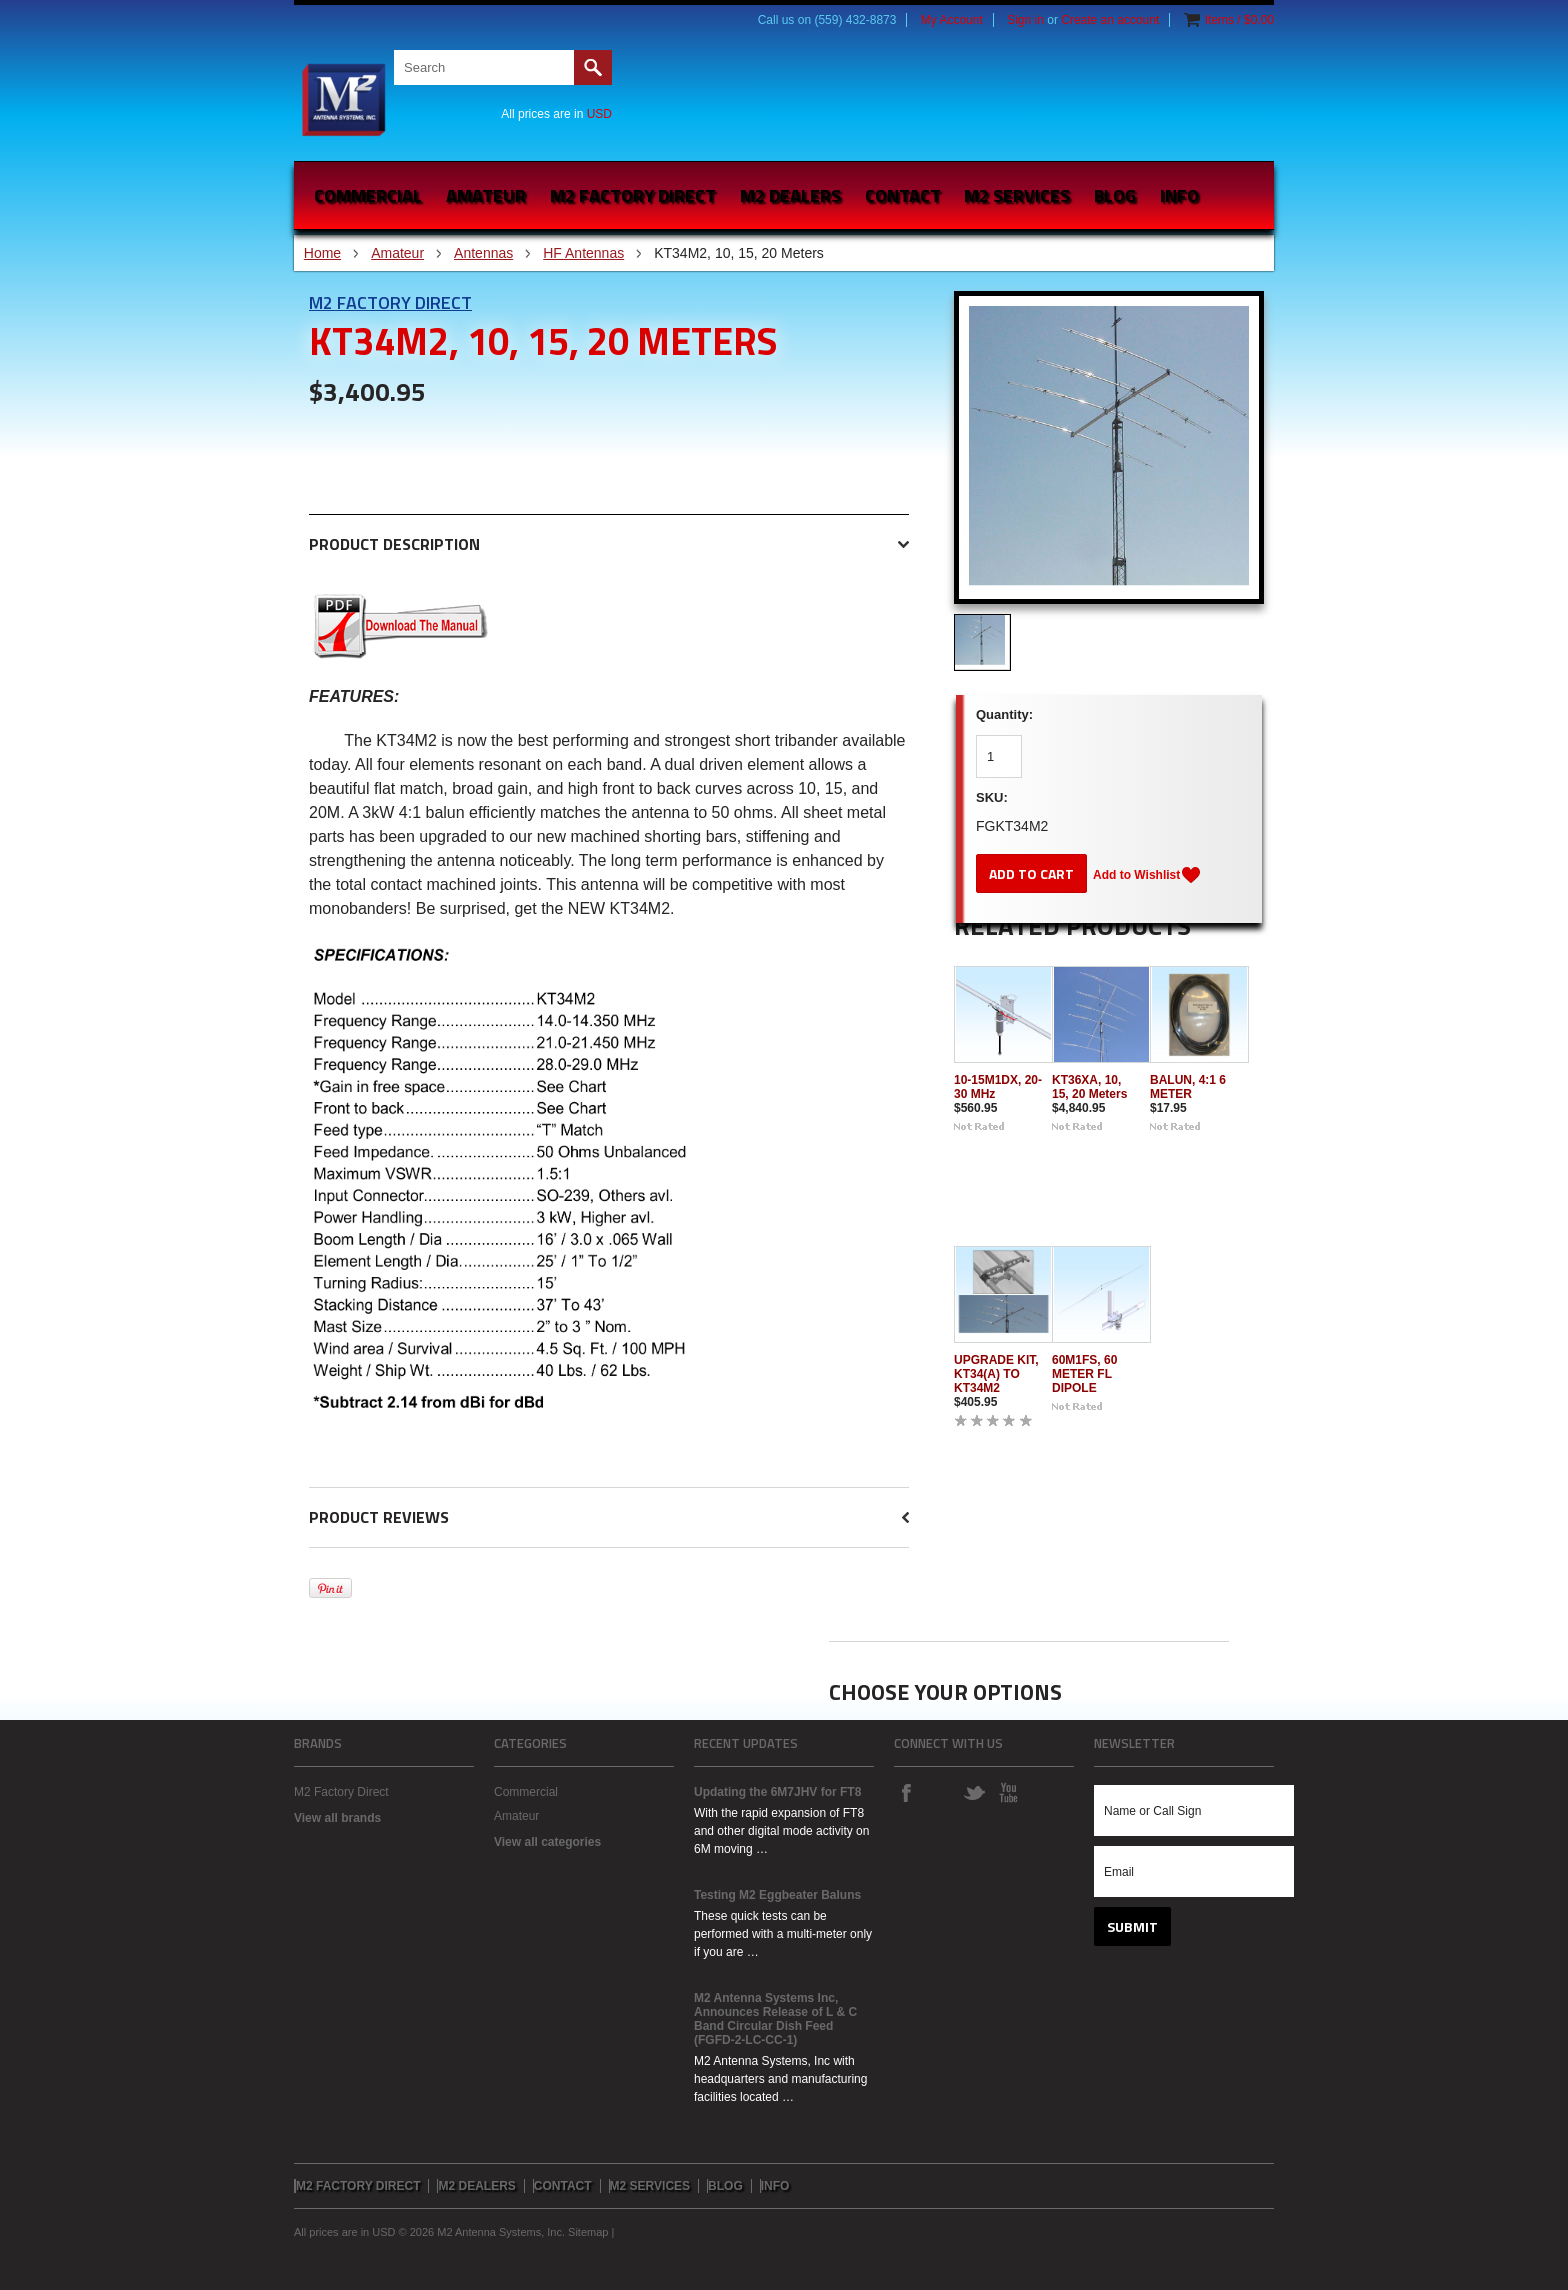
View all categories (547, 1842)
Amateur (486, 195)
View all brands (337, 1818)
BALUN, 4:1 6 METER (1188, 1087)
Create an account (1110, 20)
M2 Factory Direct (390, 302)
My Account (952, 20)
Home (322, 253)
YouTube (1008, 1792)
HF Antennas (583, 253)
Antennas (483, 253)
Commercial (368, 195)
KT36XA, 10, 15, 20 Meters (1089, 1087)
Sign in (1025, 20)
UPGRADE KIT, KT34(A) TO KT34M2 (996, 1374)
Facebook (906, 1792)
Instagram (940, 1792)
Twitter (974, 1792)
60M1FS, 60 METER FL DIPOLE (1084, 1374)
